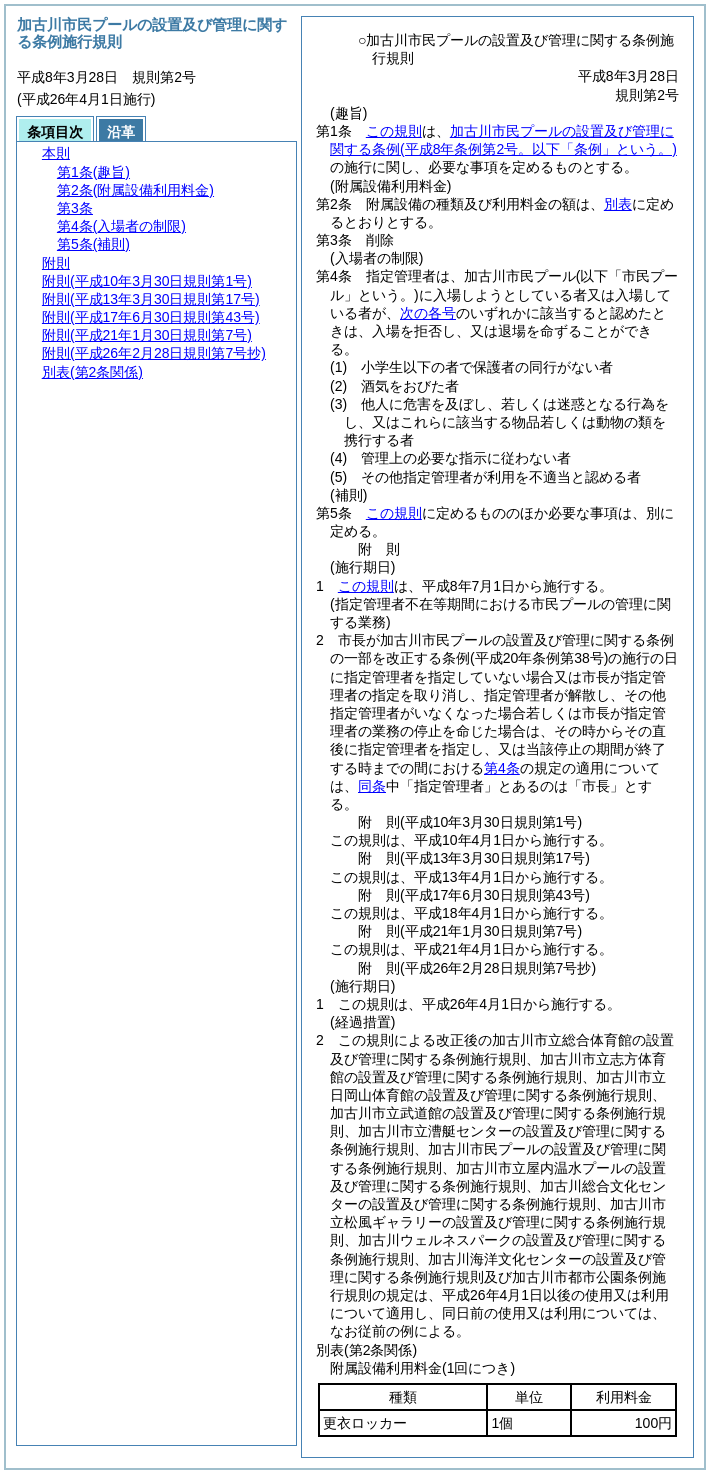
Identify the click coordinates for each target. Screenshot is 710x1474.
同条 (372, 786)
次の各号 (428, 313)
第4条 (502, 768)
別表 (618, 204)
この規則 (394, 131)
